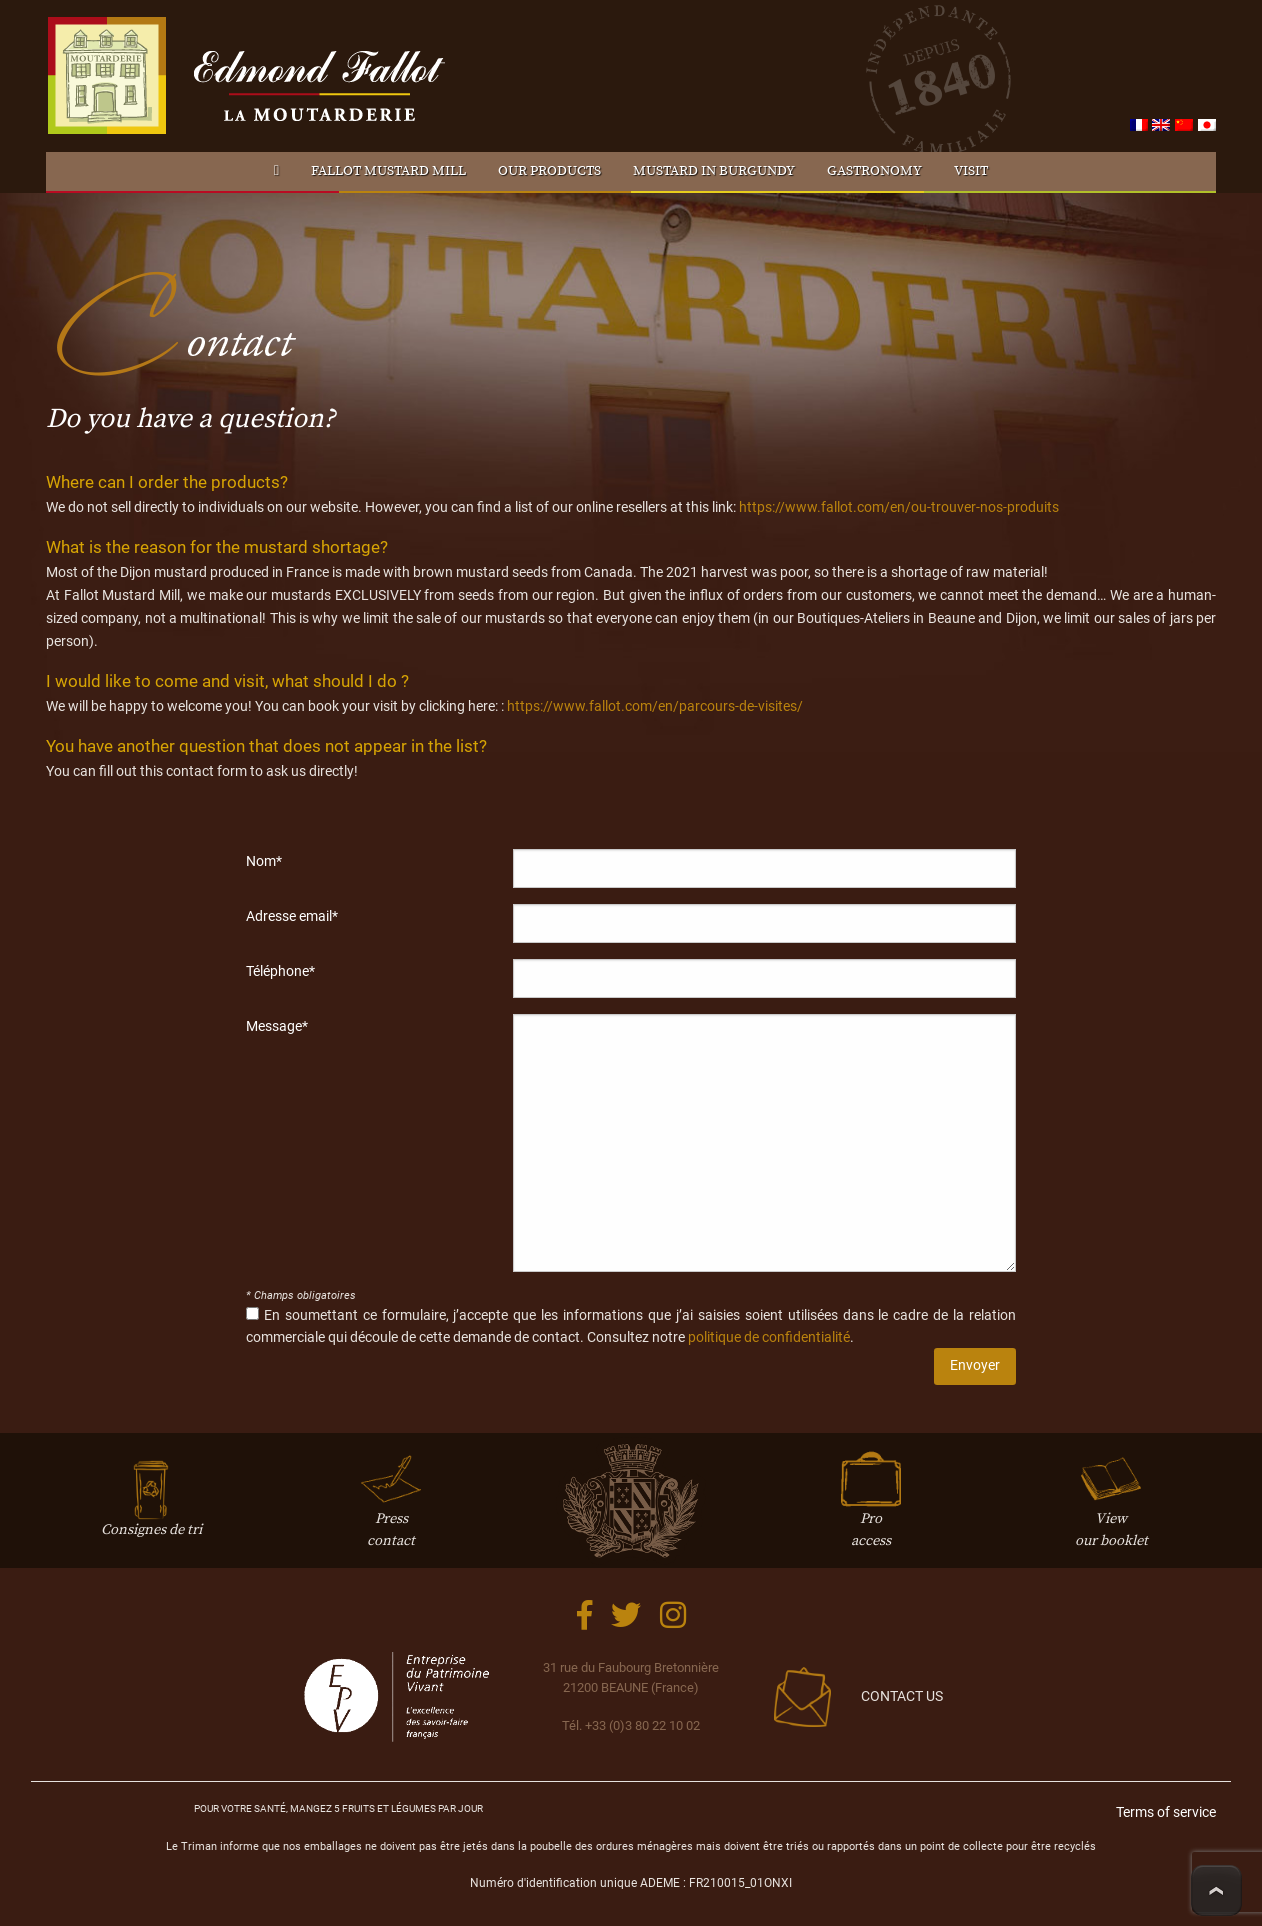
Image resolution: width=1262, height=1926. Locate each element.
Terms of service (1166, 1812)
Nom (264, 861)
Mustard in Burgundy (714, 171)
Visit (971, 171)
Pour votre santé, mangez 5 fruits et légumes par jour (338, 1808)
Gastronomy (874, 171)
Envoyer (975, 1365)
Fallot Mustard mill (388, 171)
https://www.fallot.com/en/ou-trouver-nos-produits (899, 507)
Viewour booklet (1111, 1509)
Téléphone (280, 971)
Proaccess (871, 1509)
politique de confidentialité (769, 1337)
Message (277, 1026)
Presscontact (391, 1509)
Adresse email (292, 916)
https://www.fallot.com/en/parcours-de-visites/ (655, 706)
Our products (549, 171)
